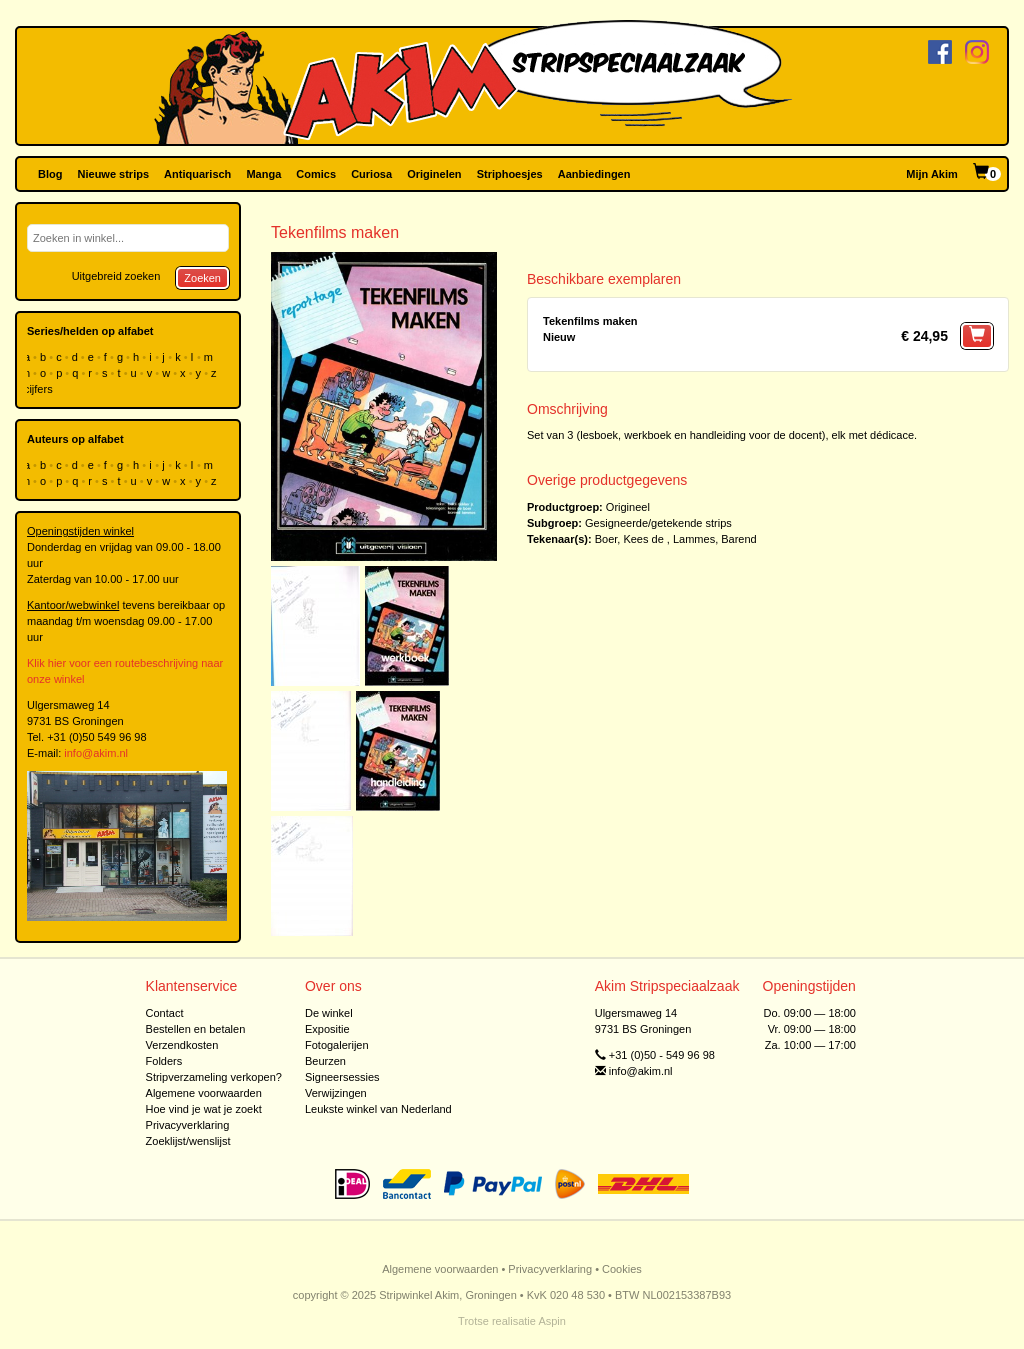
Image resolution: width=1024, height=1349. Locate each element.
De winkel (329, 1013)
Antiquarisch (197, 174)
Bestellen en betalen (196, 1029)
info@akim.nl (96, 753)
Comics (316, 174)
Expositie (327, 1029)
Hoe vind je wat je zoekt (204, 1109)
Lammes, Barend (715, 539)
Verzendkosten (182, 1045)
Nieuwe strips (114, 174)
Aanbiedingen (594, 174)
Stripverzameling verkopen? (214, 1077)
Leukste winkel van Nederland (378, 1109)
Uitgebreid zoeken (116, 276)
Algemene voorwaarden (204, 1093)
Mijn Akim (932, 174)
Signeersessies (342, 1077)
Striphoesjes (510, 174)
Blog (50, 174)
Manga (263, 174)
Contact (165, 1013)
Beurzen (325, 1061)
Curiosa (371, 174)
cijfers (40, 389)
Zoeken (202, 278)
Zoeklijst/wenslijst (188, 1141)
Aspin (552, 1321)
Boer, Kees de (629, 539)
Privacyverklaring (188, 1125)
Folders (164, 1061)
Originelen (434, 174)
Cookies (622, 1269)
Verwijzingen (336, 1093)
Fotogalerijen (337, 1045)
